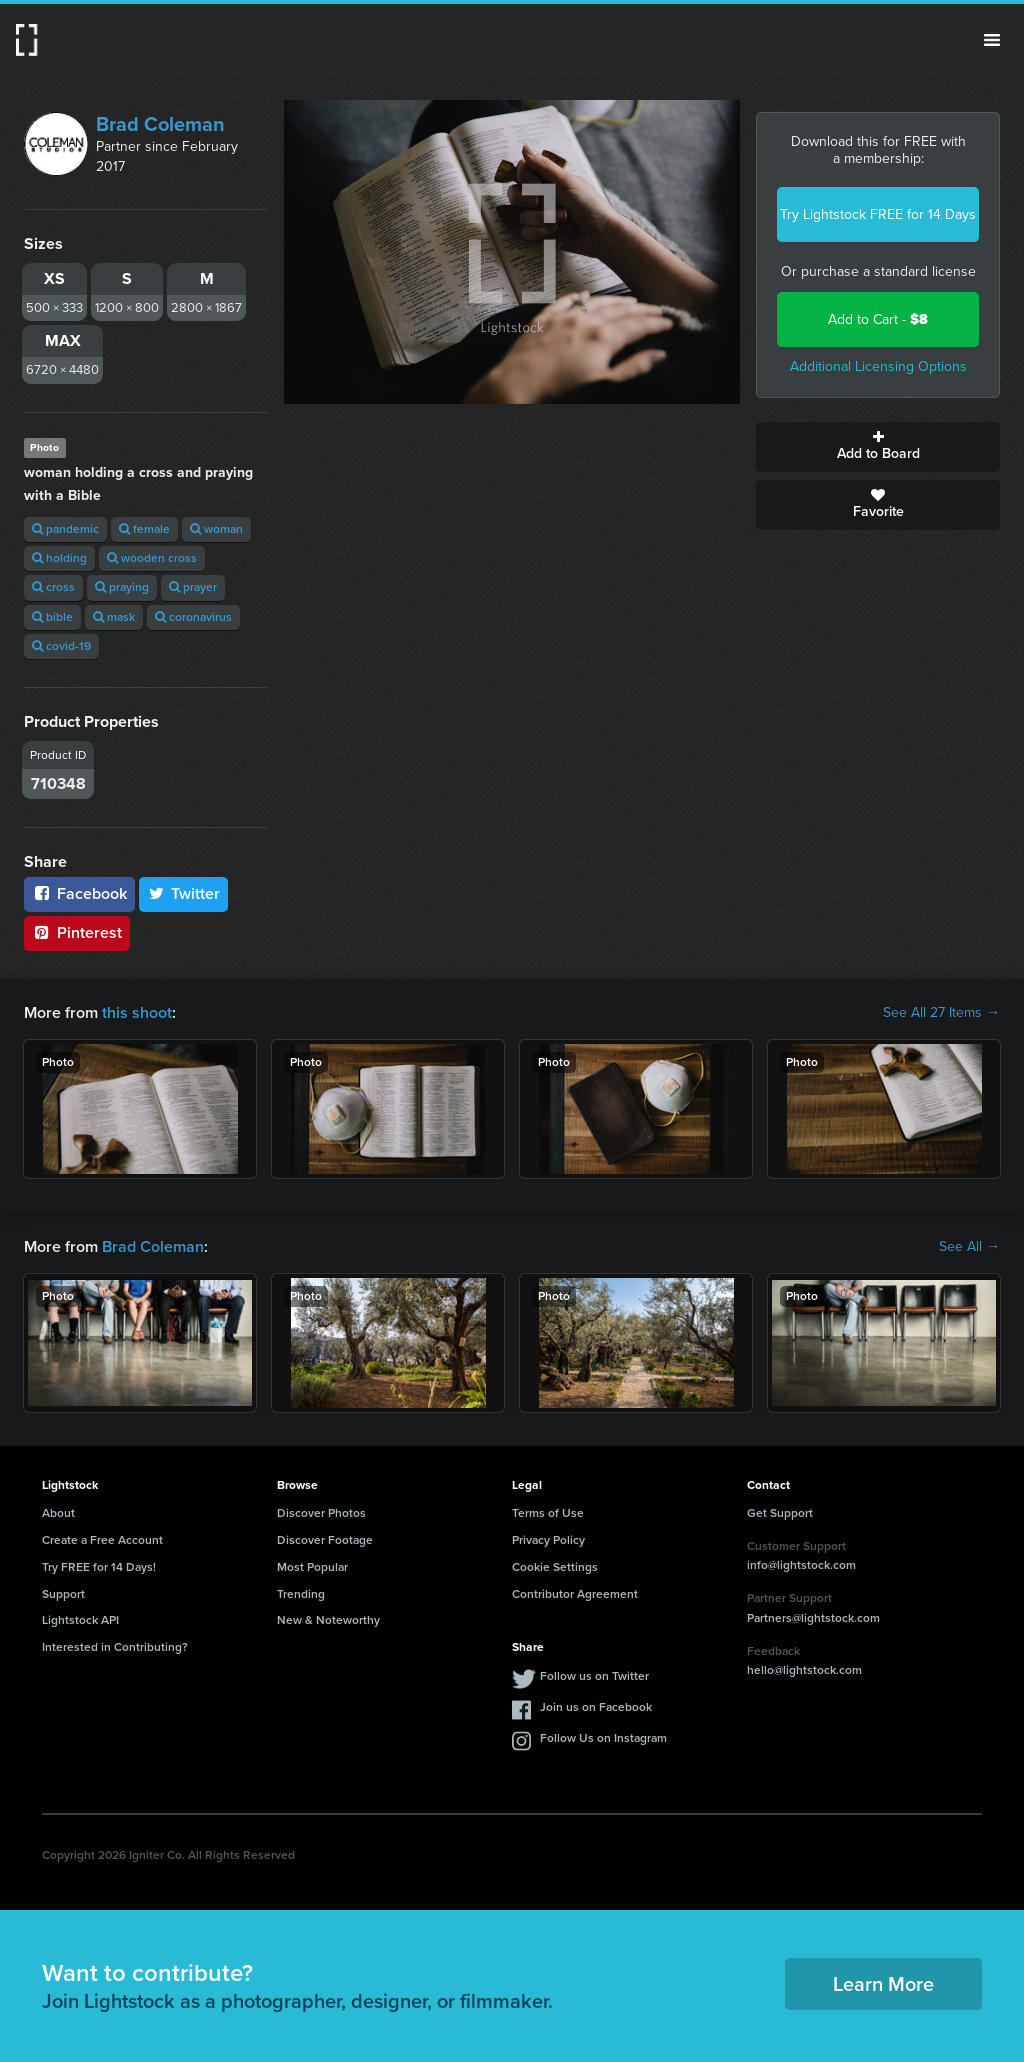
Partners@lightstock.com (813, 1618)
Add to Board (878, 447)
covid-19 (61, 646)
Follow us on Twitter (594, 1676)
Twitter (184, 893)
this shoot (137, 1012)
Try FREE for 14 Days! (99, 1567)
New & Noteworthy (328, 1620)
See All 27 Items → (941, 1013)
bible (52, 617)
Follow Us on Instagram (603, 1738)
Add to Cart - (878, 319)
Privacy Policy (548, 1540)
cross (53, 587)
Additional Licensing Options (878, 366)
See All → (969, 1247)
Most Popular (312, 1567)
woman (216, 529)
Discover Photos (321, 1513)
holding (59, 558)
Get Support (780, 1513)
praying (122, 587)
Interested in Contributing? (115, 1647)
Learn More (883, 1984)
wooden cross (152, 558)
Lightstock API (80, 1620)
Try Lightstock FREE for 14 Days (878, 214)
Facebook (79, 893)
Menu (992, 40)
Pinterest (77, 932)
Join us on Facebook (596, 1707)
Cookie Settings (555, 1567)
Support (63, 1594)
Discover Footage (325, 1540)
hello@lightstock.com (804, 1670)
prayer (193, 587)
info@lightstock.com (801, 1565)
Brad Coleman (160, 124)
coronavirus (193, 617)
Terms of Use (548, 1513)
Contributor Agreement (575, 1594)
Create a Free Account (102, 1540)
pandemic (65, 529)
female (144, 529)
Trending (301, 1594)
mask (114, 617)
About (58, 1513)
